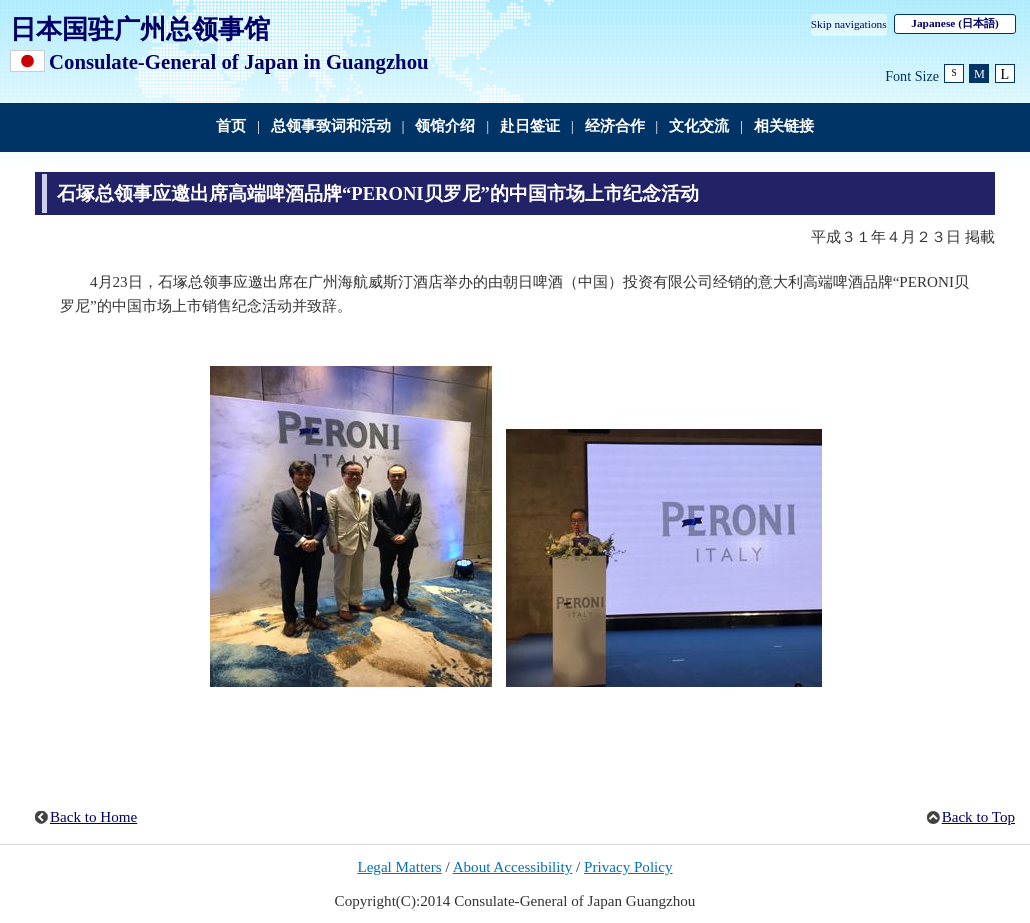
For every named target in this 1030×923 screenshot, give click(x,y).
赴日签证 (530, 126)
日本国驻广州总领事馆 (140, 29)
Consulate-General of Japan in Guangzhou (239, 61)
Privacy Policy (628, 867)
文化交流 (699, 126)
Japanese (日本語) (954, 23)
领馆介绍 (445, 126)
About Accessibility (513, 867)
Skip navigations (849, 24)
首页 (231, 126)
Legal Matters (399, 867)
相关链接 (784, 126)
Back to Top (978, 817)
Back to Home (93, 817)
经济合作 (615, 126)
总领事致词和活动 (331, 126)
